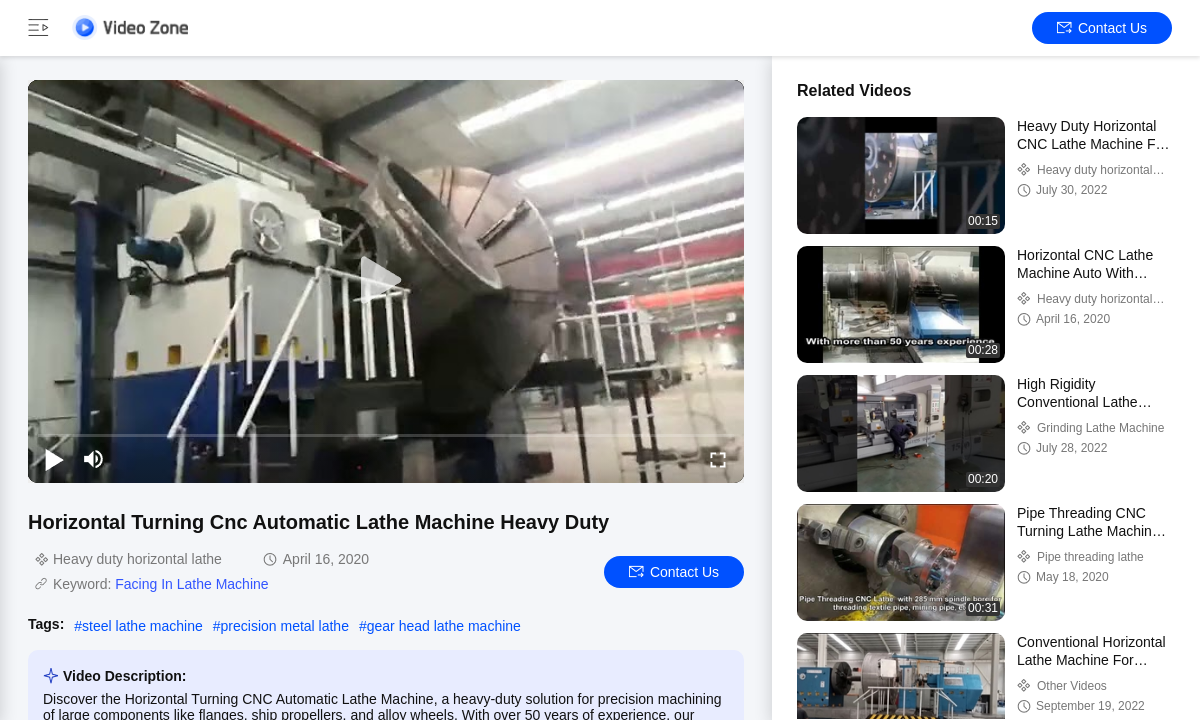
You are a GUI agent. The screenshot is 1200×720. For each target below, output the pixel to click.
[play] (386, 281)
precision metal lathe (285, 626)
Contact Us (1102, 28)
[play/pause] (54, 459)
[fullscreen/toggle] (718, 459)
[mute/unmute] (94, 459)
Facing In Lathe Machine (191, 584)
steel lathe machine (142, 626)
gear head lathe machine (444, 626)
